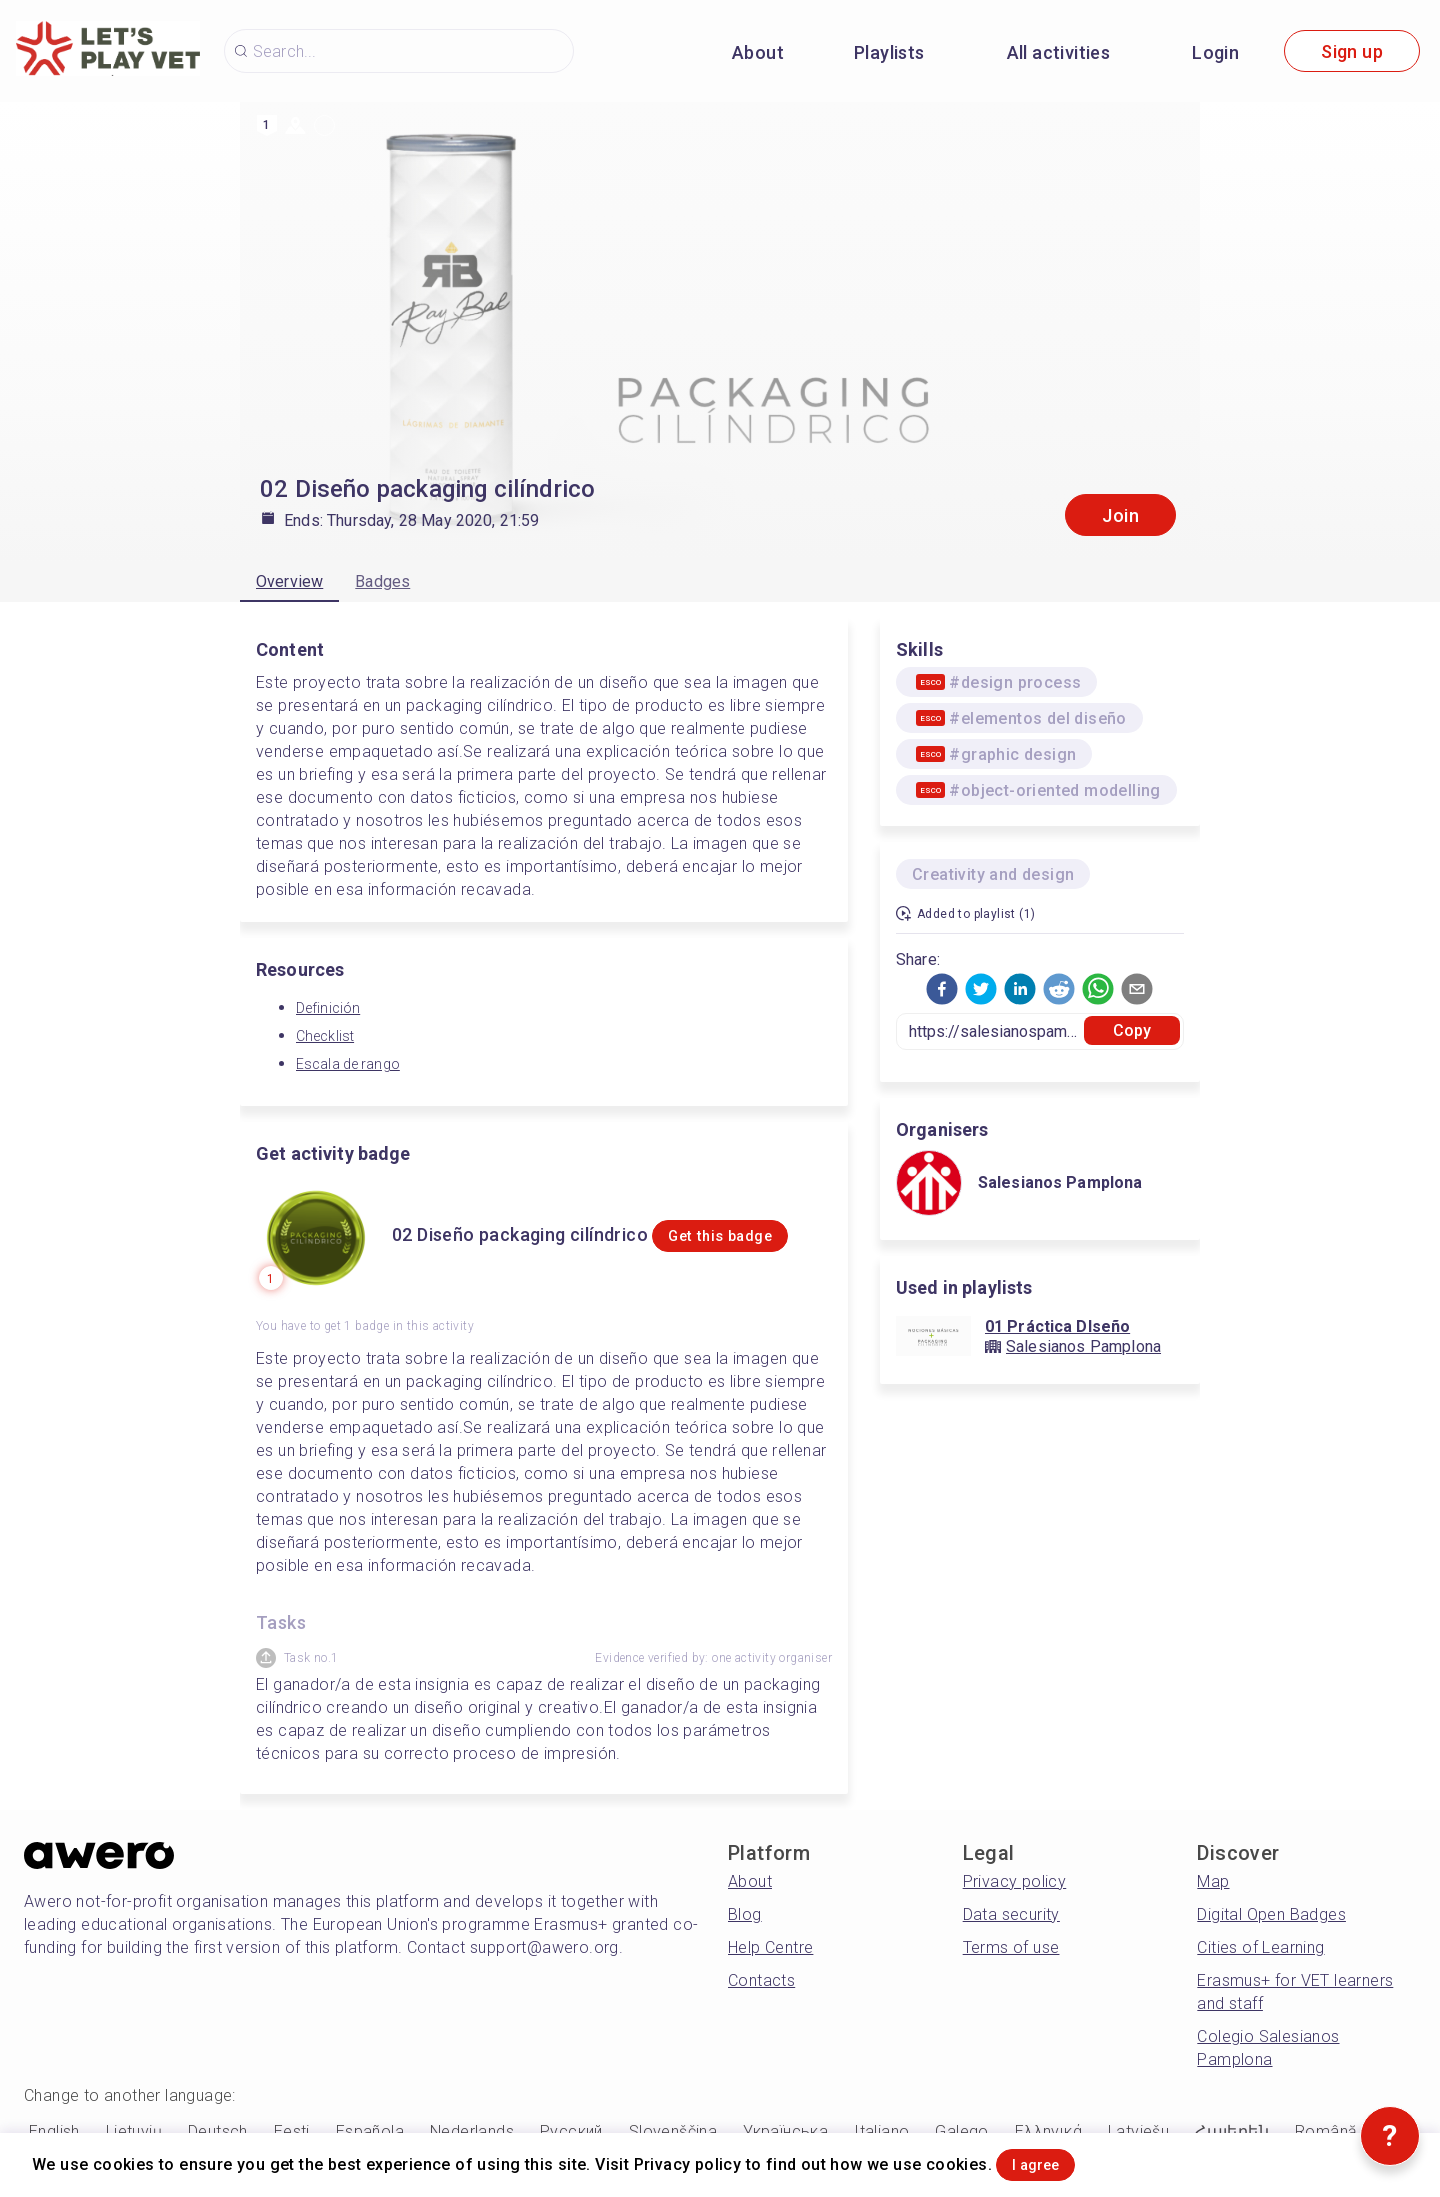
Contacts (761, 1980)
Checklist (325, 1036)
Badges (382, 581)
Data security (1011, 1914)
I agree (1061, 2160)
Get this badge (733, 1247)
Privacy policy (1015, 1881)
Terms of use (1011, 1947)
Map (1213, 1881)
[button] (942, 989)
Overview (289, 581)
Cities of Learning (1260, 1947)
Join (1120, 515)
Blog (745, 1914)
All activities (1059, 52)
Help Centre (770, 1947)
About (758, 52)
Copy (1132, 1030)
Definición (328, 1008)
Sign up (1352, 51)
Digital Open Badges (1271, 1914)
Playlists (889, 52)
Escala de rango (348, 1064)
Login (1215, 52)
